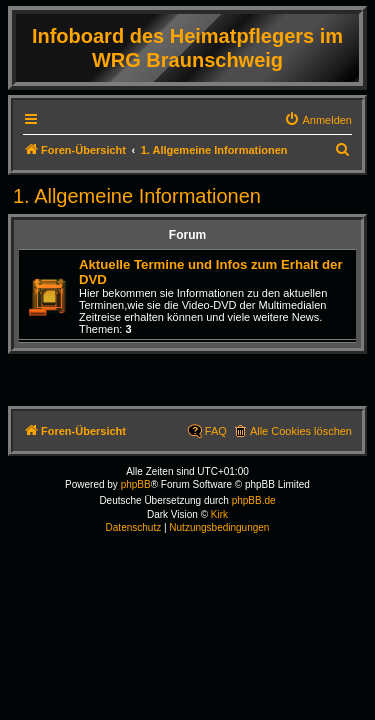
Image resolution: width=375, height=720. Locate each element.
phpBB (136, 484)
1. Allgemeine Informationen (137, 196)
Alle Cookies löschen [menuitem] (301, 431)
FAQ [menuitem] (216, 431)
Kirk (219, 514)
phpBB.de (254, 500)
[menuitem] (318, 120)
